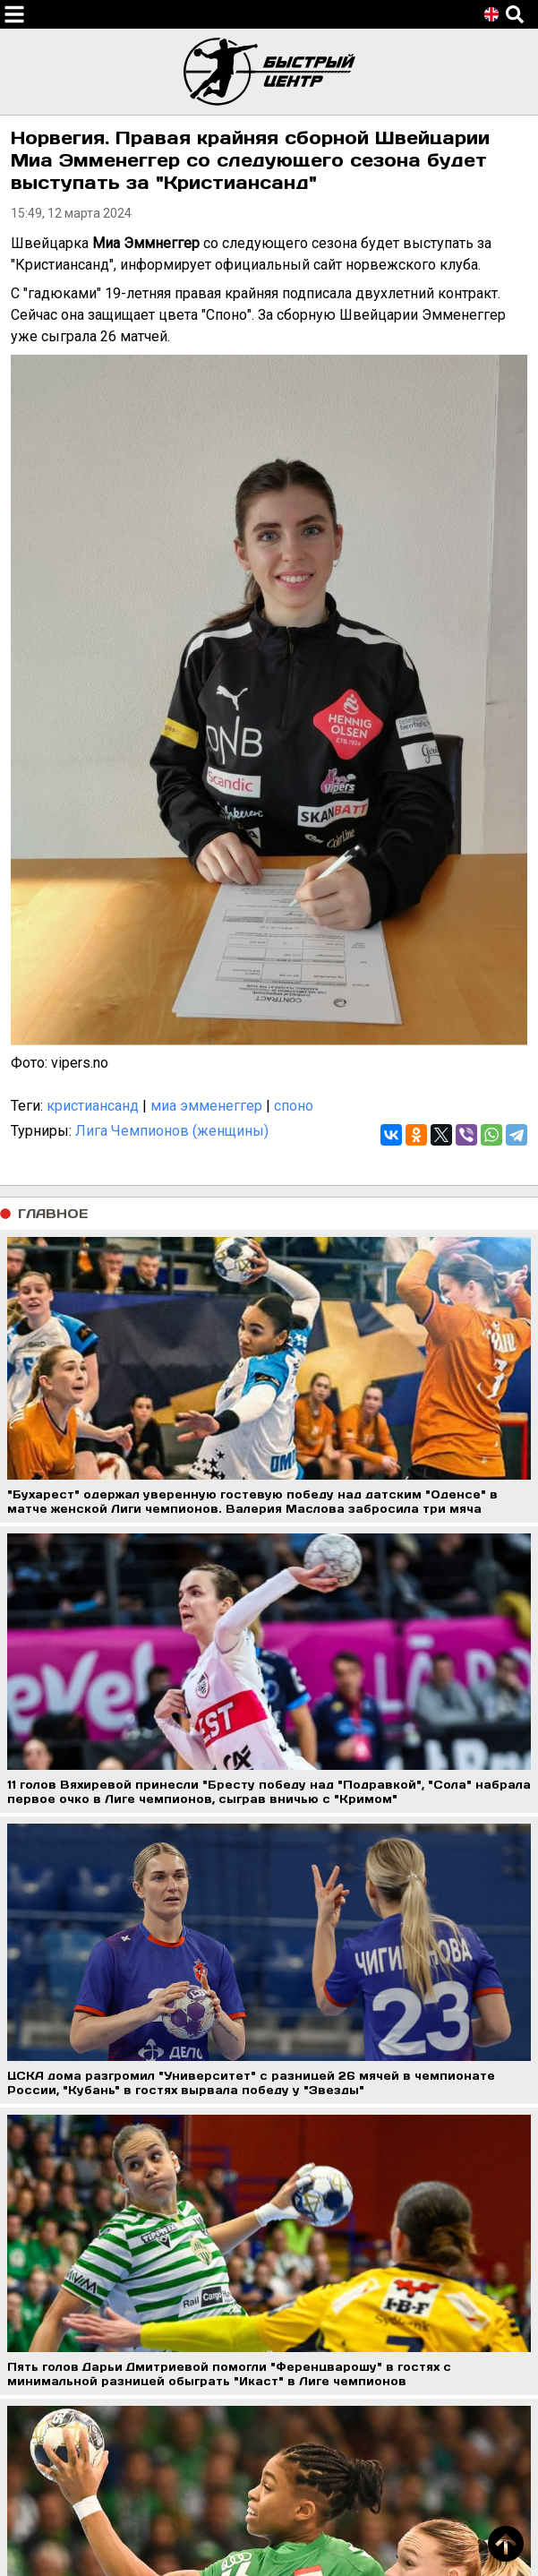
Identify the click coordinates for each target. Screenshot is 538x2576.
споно (293, 1105)
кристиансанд (93, 1105)
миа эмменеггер (206, 1105)
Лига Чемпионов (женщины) (172, 1130)
